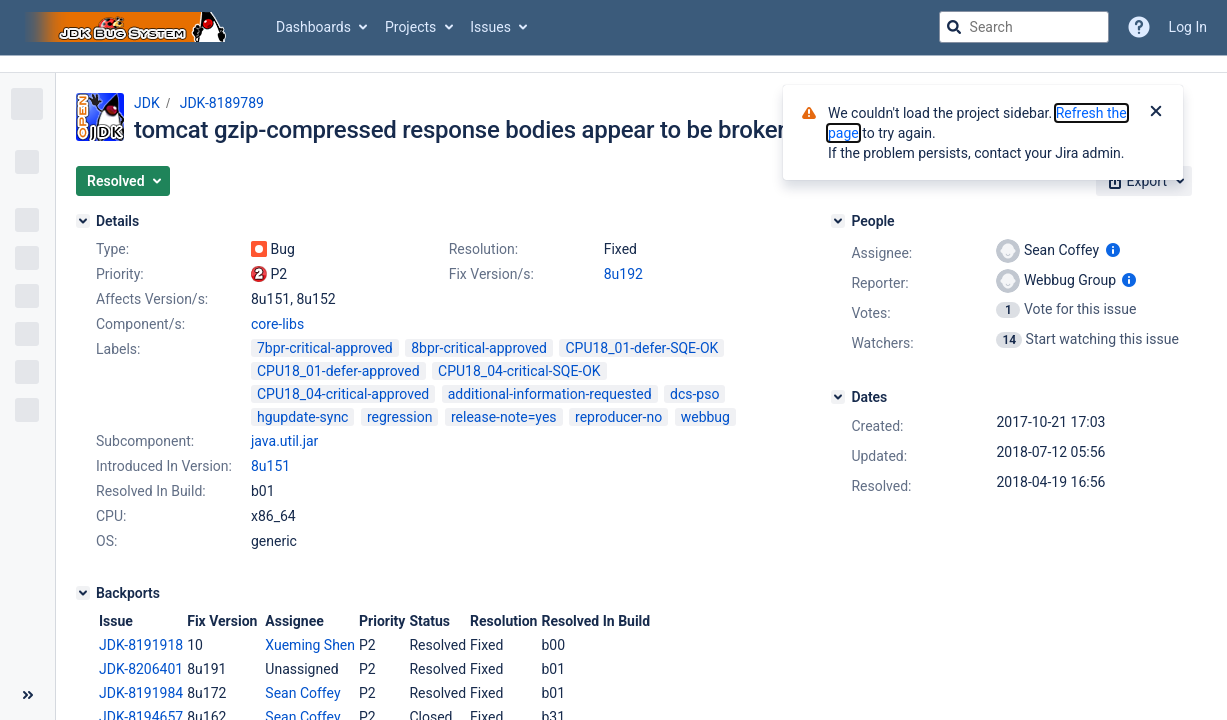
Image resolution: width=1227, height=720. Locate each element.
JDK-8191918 (141, 645)
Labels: (118, 349)
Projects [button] (410, 27)
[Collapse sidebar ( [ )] (27, 695)
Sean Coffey (302, 693)
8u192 (623, 274)
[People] (838, 221)
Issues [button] (490, 27)
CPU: (111, 516)
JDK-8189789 (222, 103)
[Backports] (83, 593)
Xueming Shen (310, 645)
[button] (123, 181)
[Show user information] (1113, 250)
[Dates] (838, 397)
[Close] (1156, 113)
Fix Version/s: (491, 274)
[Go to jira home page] (128, 27)
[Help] (1139, 27)
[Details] (83, 221)
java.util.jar (284, 441)
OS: (106, 541)
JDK (147, 103)
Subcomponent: (145, 441)
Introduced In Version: (164, 466)
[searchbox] (1024, 27)
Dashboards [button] (313, 27)
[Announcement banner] (613, 64)
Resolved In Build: (151, 491)
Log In (1188, 27)
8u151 (270, 466)
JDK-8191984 (141, 693)
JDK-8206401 (141, 669)
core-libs (277, 324)
